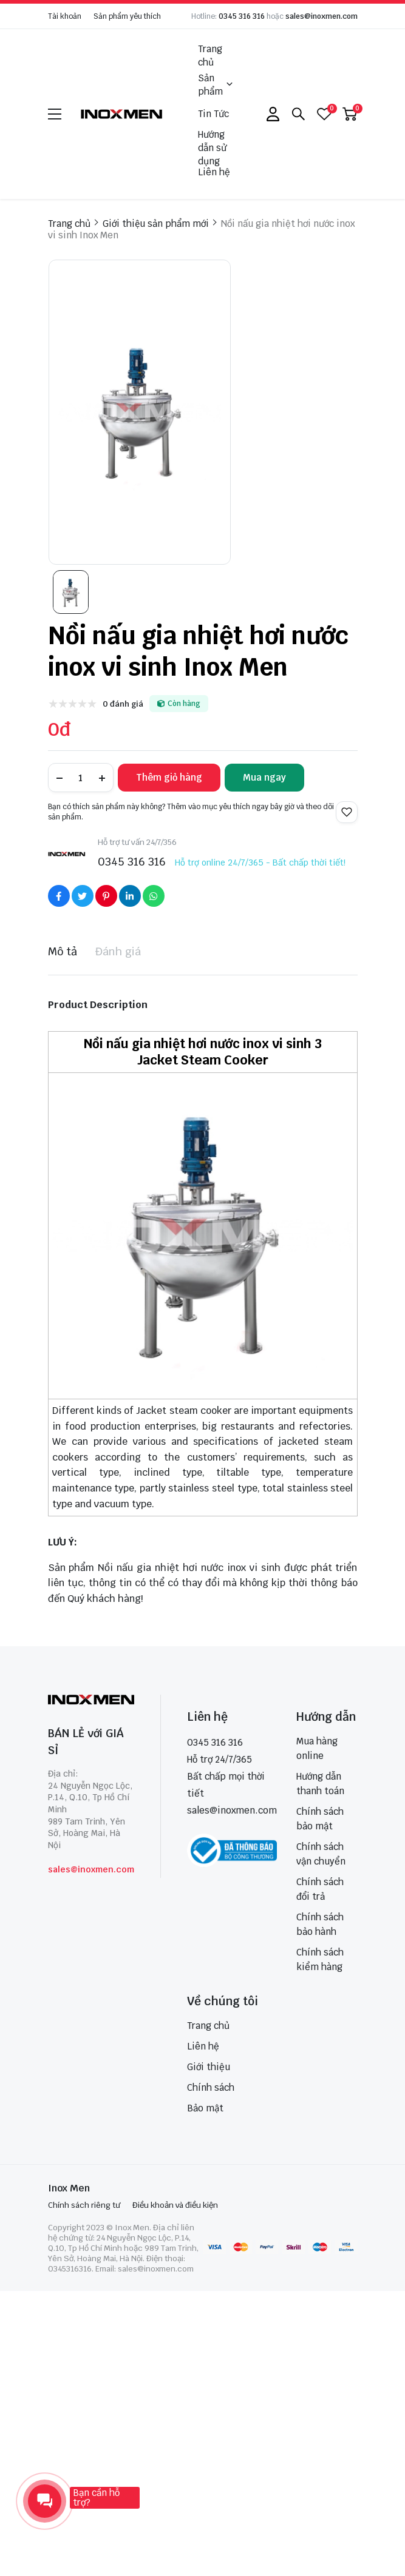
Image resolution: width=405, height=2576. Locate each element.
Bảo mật (205, 2108)
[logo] (122, 114)
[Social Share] (59, 896)
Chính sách (210, 2087)
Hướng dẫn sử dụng (212, 148)
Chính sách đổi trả (320, 1889)
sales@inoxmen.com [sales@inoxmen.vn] (232, 1810)
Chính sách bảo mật (320, 1819)
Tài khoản (64, 16)
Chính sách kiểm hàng (320, 1959)
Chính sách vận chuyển (320, 1854)
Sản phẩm (215, 84)
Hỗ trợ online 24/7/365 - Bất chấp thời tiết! (260, 862)
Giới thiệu (208, 2067)
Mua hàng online (317, 1748)
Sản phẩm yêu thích (127, 16)
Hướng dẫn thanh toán (320, 1784)
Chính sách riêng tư (84, 2205)
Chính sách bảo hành (320, 1924)
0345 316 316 (242, 16)
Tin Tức (213, 113)
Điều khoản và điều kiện (175, 2205)
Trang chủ (210, 55)
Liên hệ (214, 172)
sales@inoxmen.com (321, 16)
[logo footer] (91, 1701)
